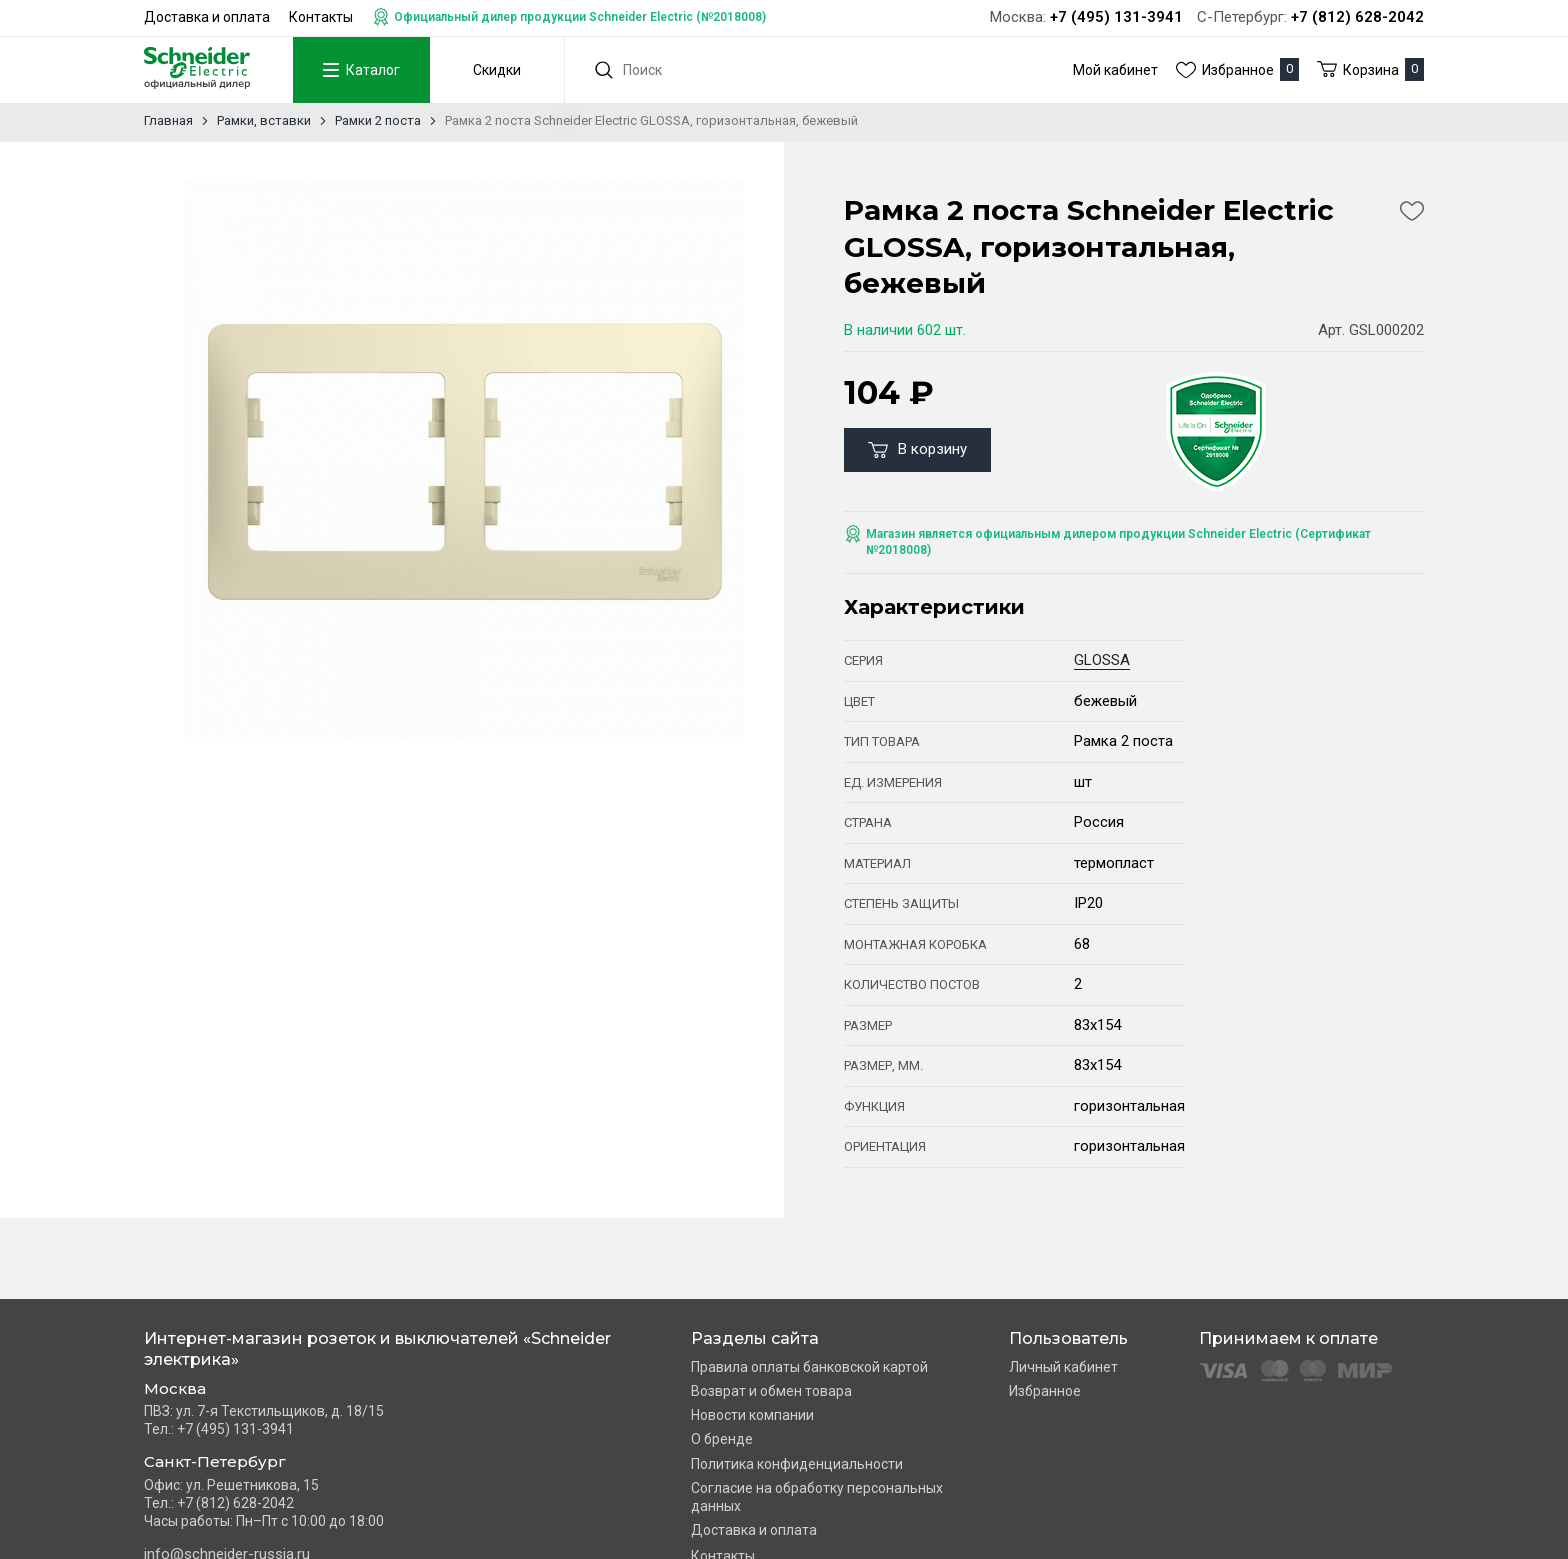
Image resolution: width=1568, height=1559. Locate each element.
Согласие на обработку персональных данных (817, 1497)
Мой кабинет (1115, 70)
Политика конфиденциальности (797, 1464)
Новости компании (752, 1415)
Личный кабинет (1063, 1367)
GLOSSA (1102, 660)
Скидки (497, 70)
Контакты (321, 17)
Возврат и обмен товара (771, 1391)
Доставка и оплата (207, 17)
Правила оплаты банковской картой (809, 1367)
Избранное (1045, 1391)
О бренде (722, 1439)
